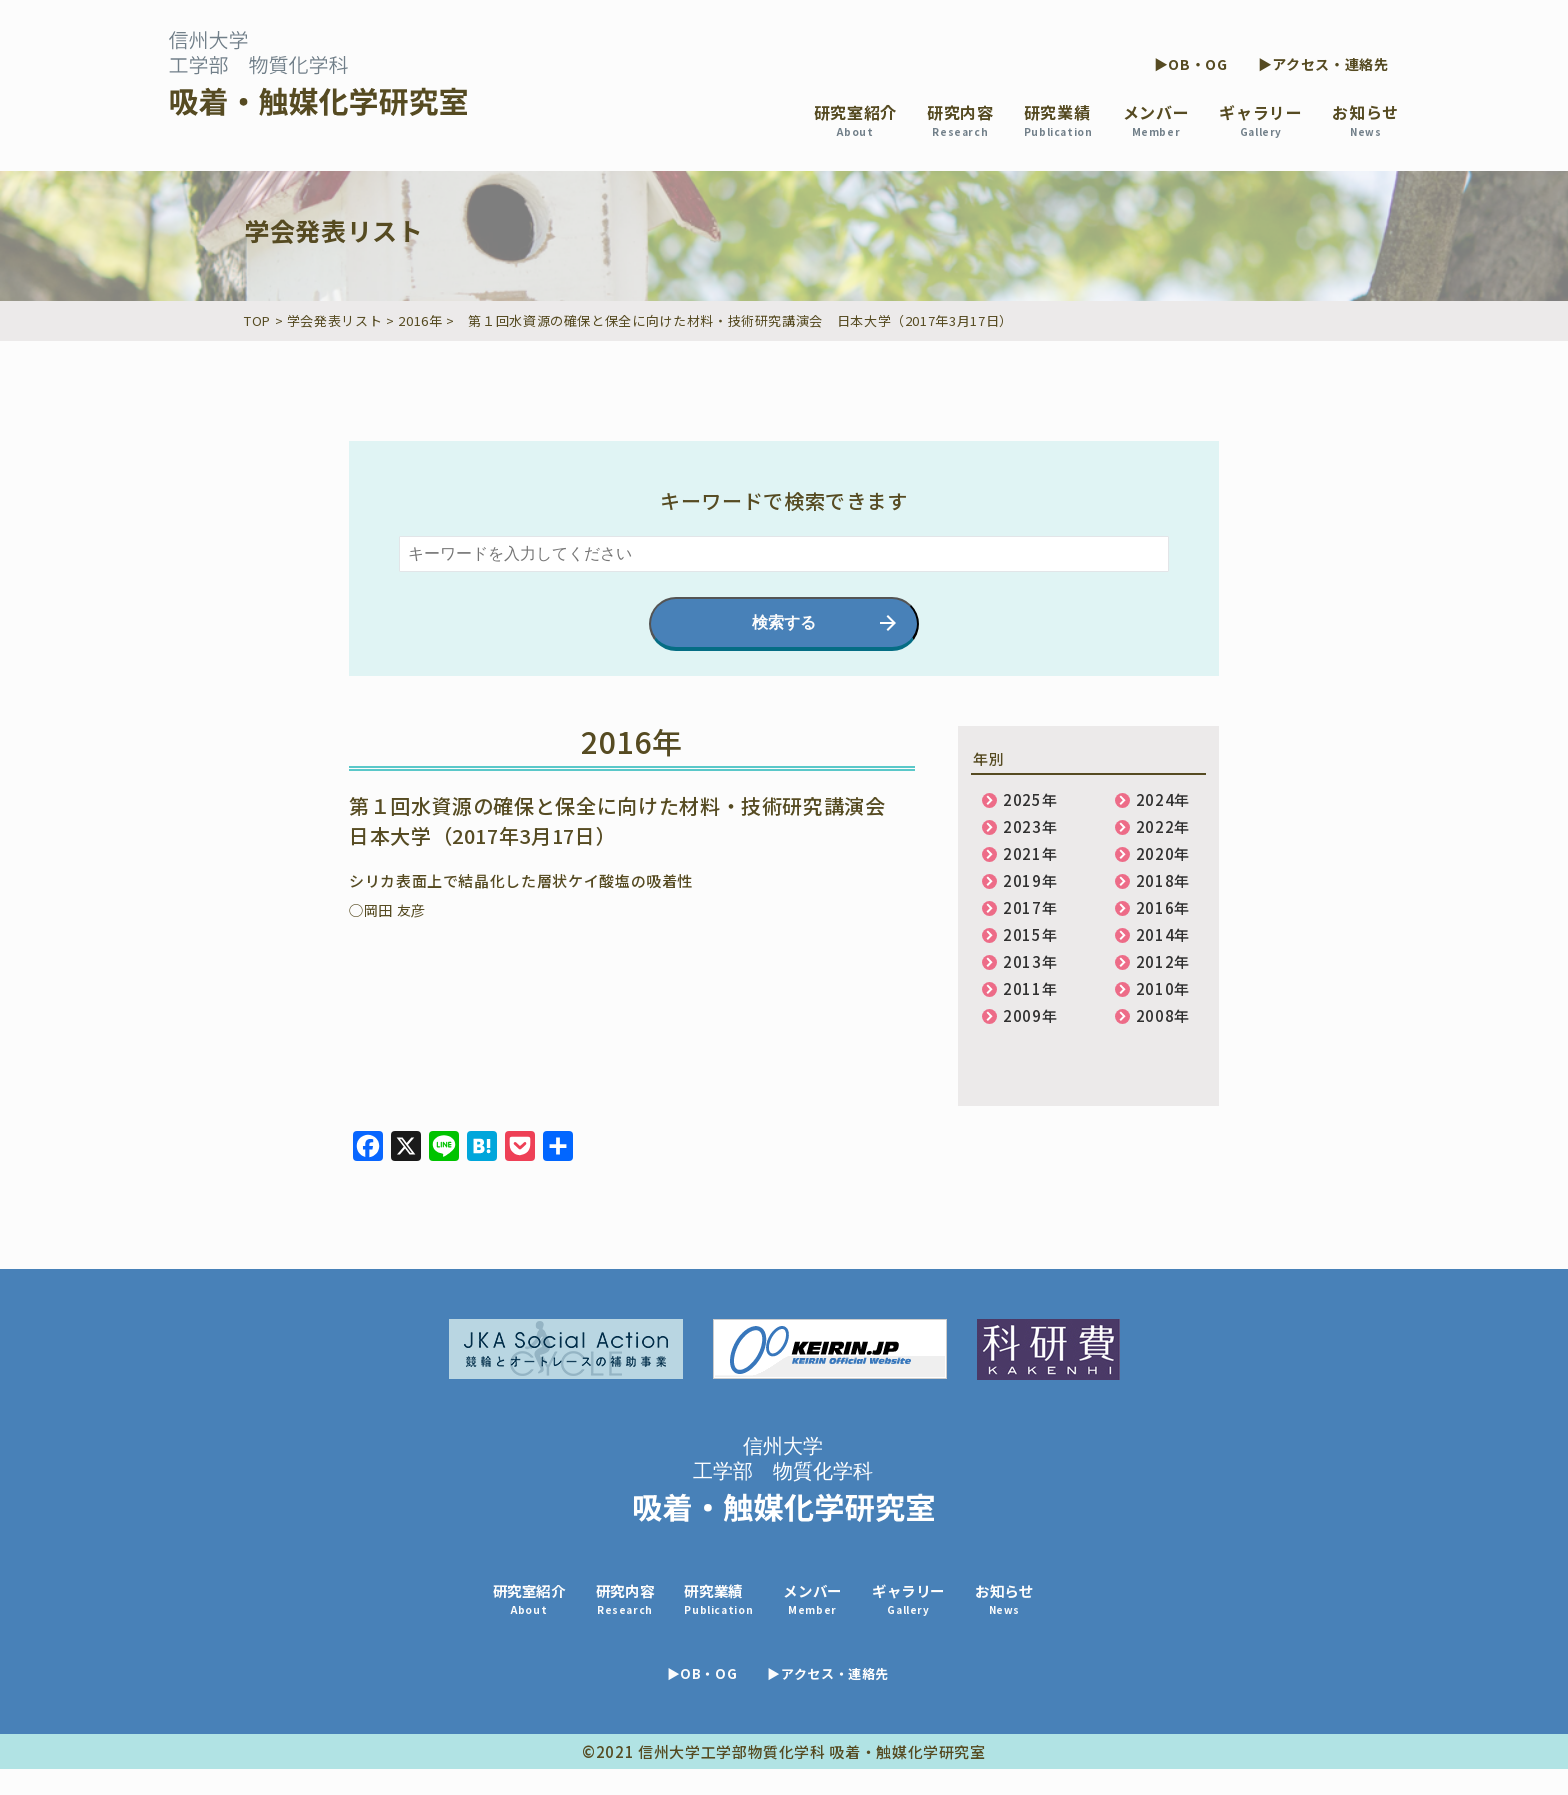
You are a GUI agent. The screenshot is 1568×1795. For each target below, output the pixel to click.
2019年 (1030, 880)
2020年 (1163, 853)
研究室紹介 (855, 119)
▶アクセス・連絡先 (1323, 64)
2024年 (1163, 799)
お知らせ (1365, 119)
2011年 (1030, 988)
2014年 (1163, 934)
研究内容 (960, 119)
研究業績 (1058, 119)
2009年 (1030, 1015)
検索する (784, 622)
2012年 (1163, 961)
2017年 (1030, 907)
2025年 (1030, 799)
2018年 (1163, 880)
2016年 (1163, 907)
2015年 (1030, 934)
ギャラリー (1260, 119)
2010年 (1163, 988)
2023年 (1030, 826)
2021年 (1030, 853)
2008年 (1163, 1015)
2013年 (1030, 961)
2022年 (1163, 826)
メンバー (1156, 119)
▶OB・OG (1191, 64)
